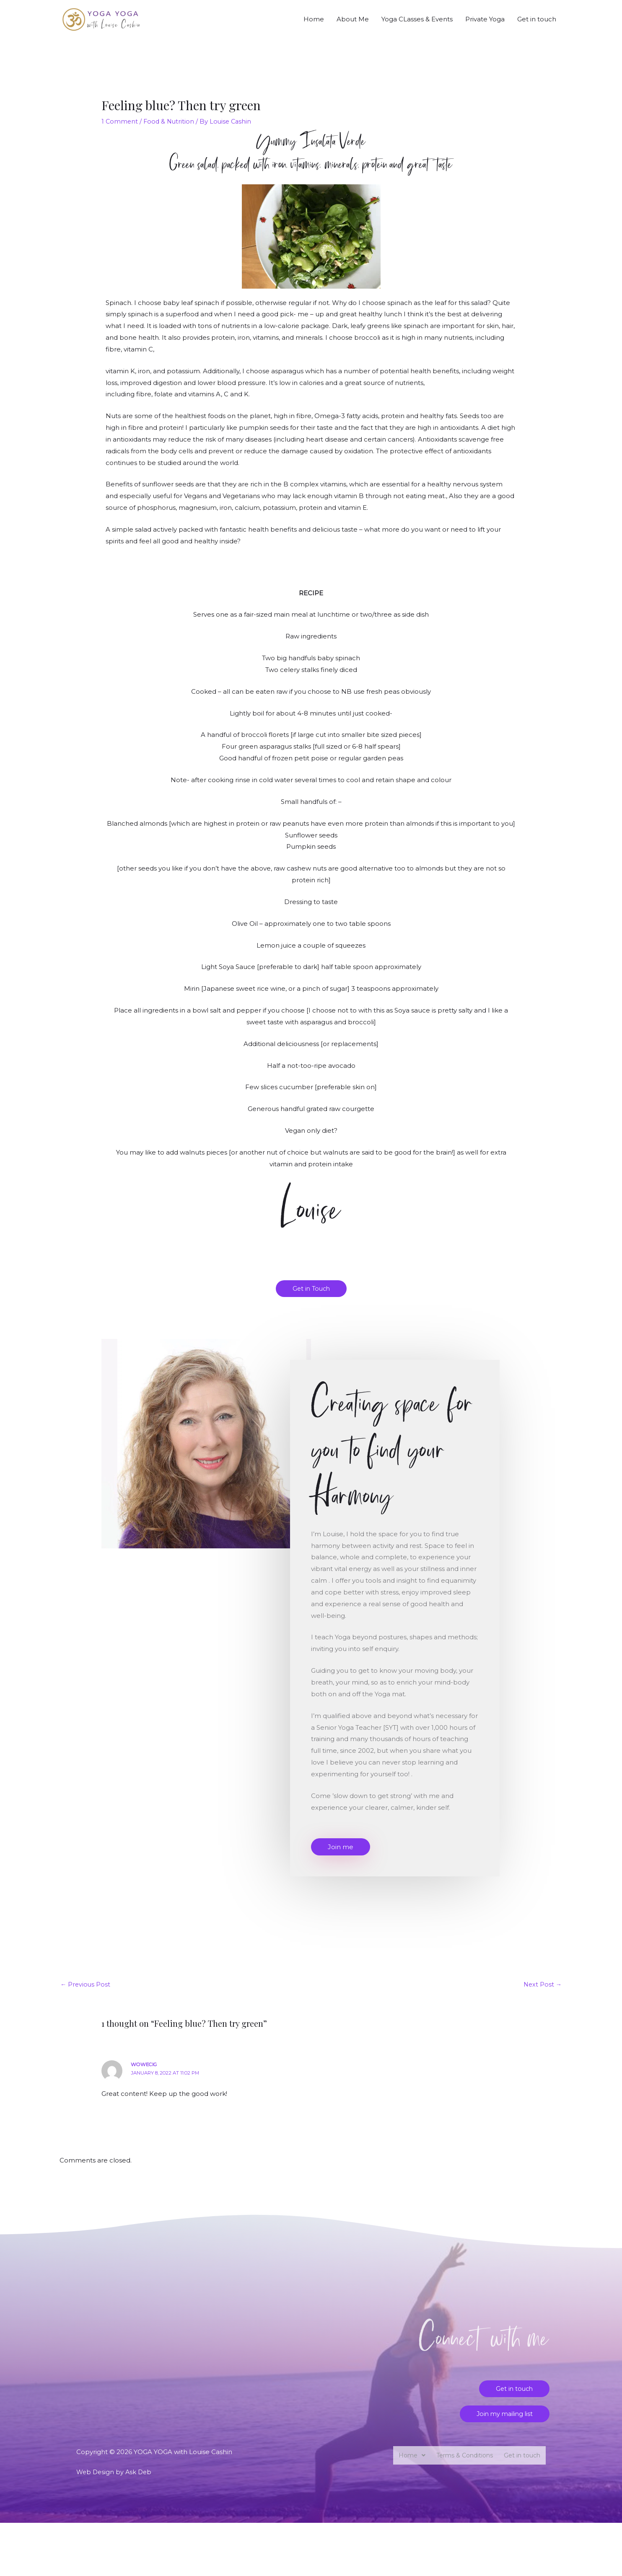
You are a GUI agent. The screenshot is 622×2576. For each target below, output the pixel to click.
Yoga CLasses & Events (417, 25)
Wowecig (145, 2077)
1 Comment (120, 133)
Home (313, 25)
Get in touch (536, 25)
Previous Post (85, 1996)
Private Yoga (485, 25)
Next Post (542, 1996)
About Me (353, 25)
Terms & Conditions (462, 2469)
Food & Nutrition (170, 133)
